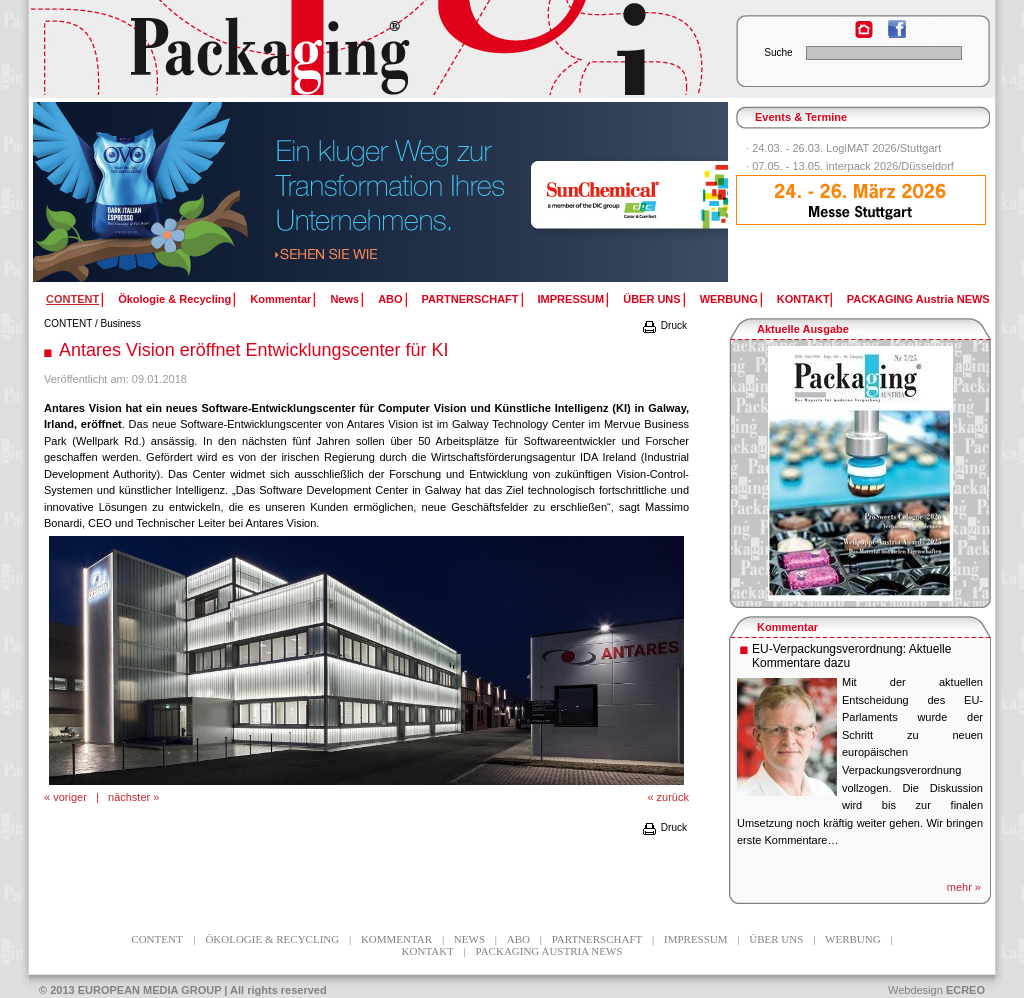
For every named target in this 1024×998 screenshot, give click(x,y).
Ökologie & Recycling (174, 299)
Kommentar (280, 299)
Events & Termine (801, 117)
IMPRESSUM (571, 299)
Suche (778, 52)
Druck (664, 325)
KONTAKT (803, 299)
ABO (390, 299)
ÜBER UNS (651, 299)
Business (121, 323)
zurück (673, 797)
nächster (129, 797)
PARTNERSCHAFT (470, 299)
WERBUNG (729, 299)
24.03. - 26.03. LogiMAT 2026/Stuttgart (846, 148)
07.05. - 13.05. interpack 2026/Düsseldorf (853, 166)
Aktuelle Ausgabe (803, 329)
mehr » (964, 887)
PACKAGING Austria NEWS (918, 299)
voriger (70, 797)
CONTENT (68, 323)
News (344, 299)
